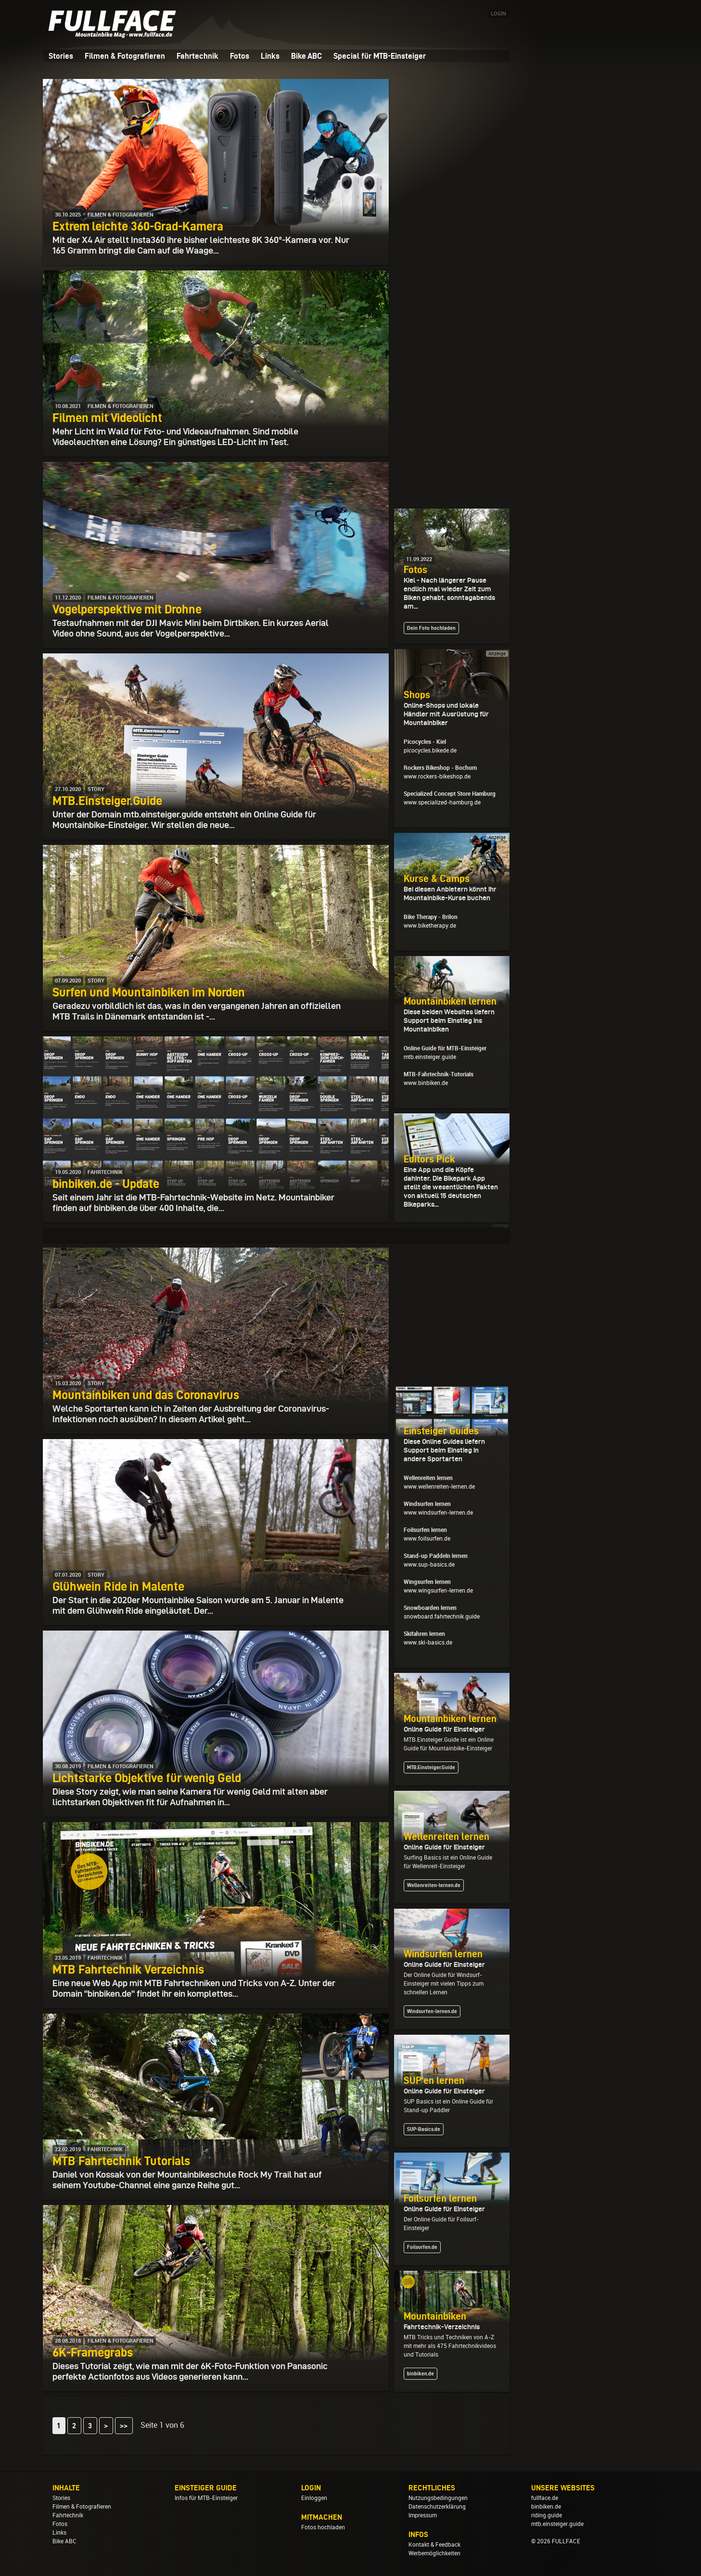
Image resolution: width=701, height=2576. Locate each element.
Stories (61, 55)
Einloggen (314, 2498)
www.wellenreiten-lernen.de (439, 1486)
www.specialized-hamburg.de (442, 802)
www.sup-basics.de (429, 1564)
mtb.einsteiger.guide (430, 1057)
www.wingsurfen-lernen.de (438, 1590)
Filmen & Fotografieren (125, 55)
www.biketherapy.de (430, 925)
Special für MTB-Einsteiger (379, 55)
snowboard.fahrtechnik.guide (442, 1616)
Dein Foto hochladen (431, 628)
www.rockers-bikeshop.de (437, 776)
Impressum (422, 2515)
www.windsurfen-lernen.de (438, 1512)
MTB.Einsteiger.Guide (431, 1767)
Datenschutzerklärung (437, 2506)
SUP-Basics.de (423, 2129)
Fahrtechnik (197, 55)
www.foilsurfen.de (427, 1538)
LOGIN (498, 14)
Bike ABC (306, 55)
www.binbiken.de (426, 1083)
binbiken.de (420, 2373)
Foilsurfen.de (422, 2247)
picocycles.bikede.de (430, 750)
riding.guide (546, 2515)
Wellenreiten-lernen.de (433, 1885)
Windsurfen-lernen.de (432, 2011)
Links (270, 55)
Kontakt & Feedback (434, 2544)
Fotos (239, 55)
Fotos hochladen (323, 2527)
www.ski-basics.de (428, 1642)
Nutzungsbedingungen (438, 2498)
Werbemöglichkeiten (434, 2553)
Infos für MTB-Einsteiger (206, 2498)
